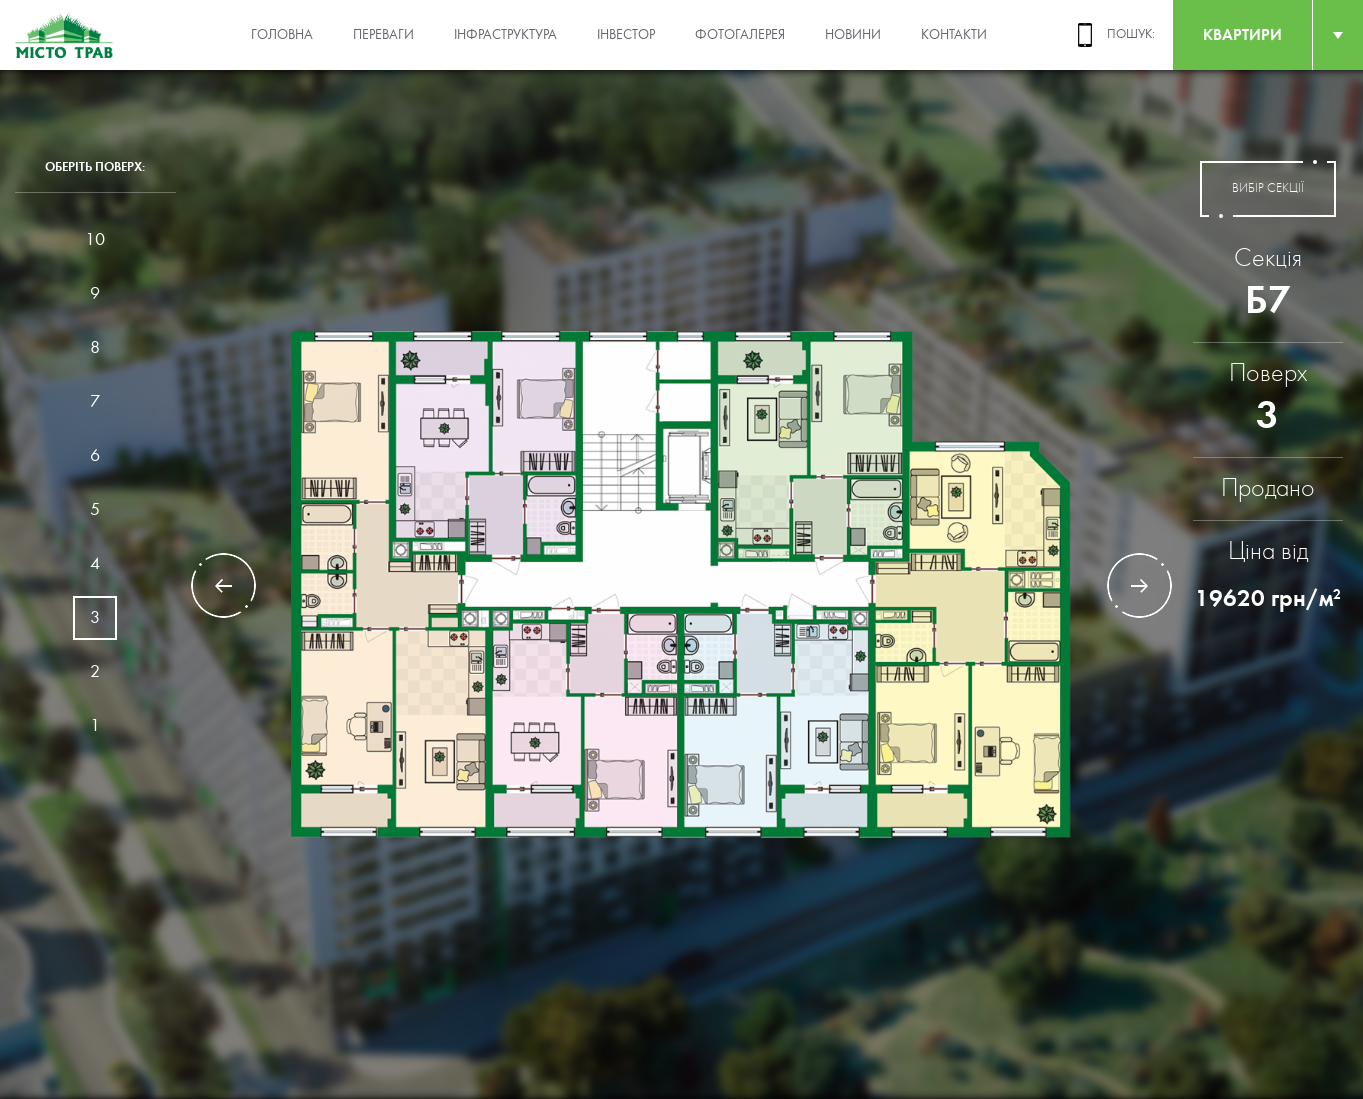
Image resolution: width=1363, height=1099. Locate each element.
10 (95, 239)
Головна (282, 35)
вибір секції (1268, 189)
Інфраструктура (505, 35)
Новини (853, 35)
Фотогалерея (740, 35)
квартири (1242, 34)
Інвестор (626, 35)
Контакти (954, 35)
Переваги (383, 35)
